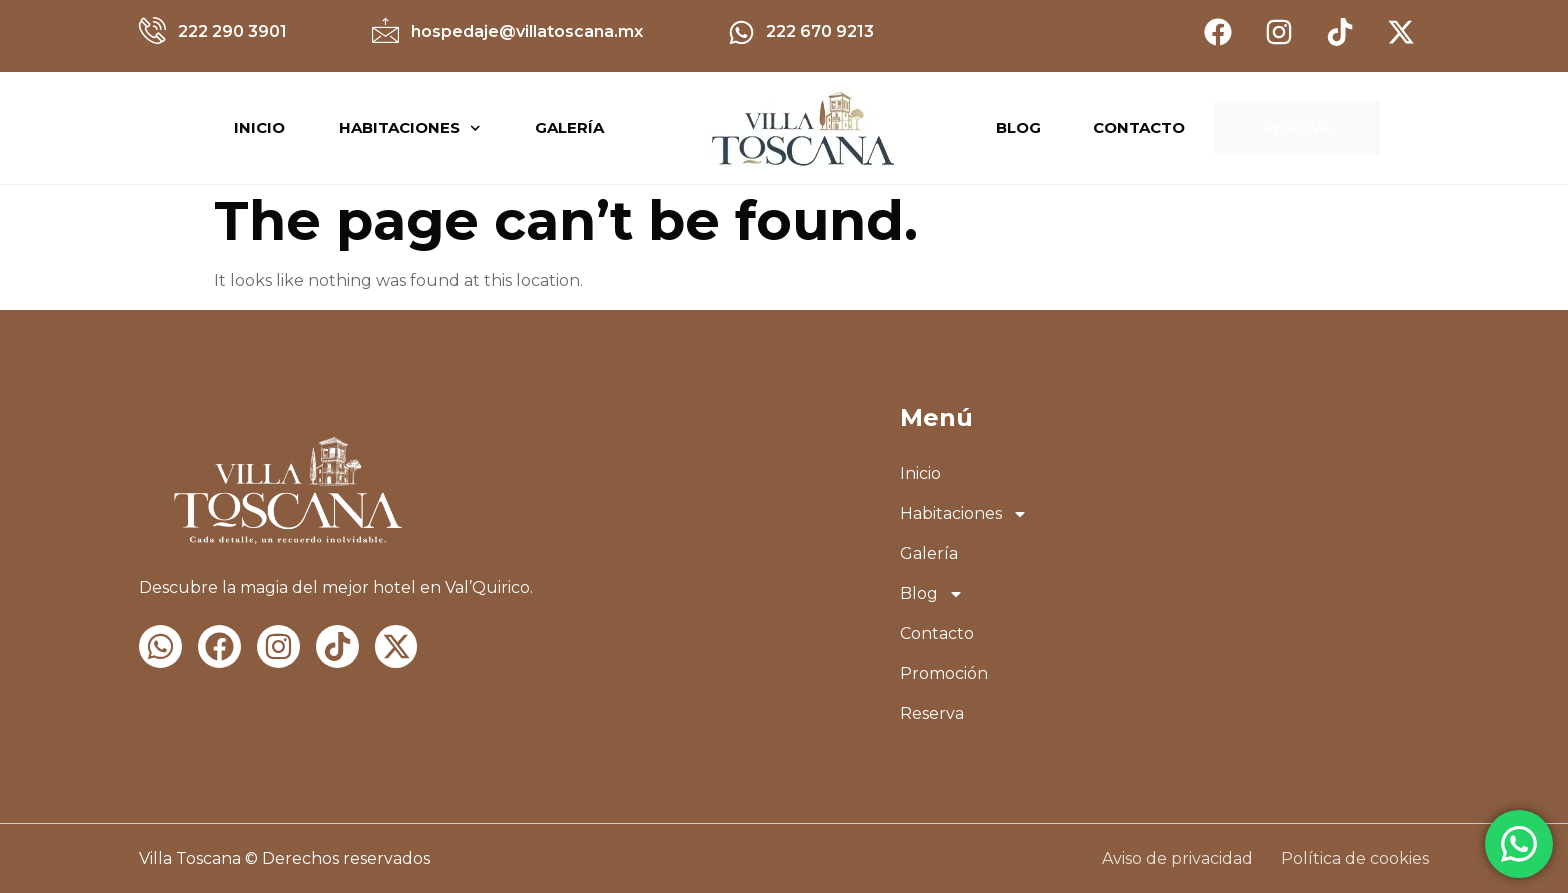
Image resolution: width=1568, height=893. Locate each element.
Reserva (932, 713)
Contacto (937, 633)
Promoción (944, 673)
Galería (569, 127)
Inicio (259, 127)
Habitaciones (410, 128)
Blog (932, 594)
